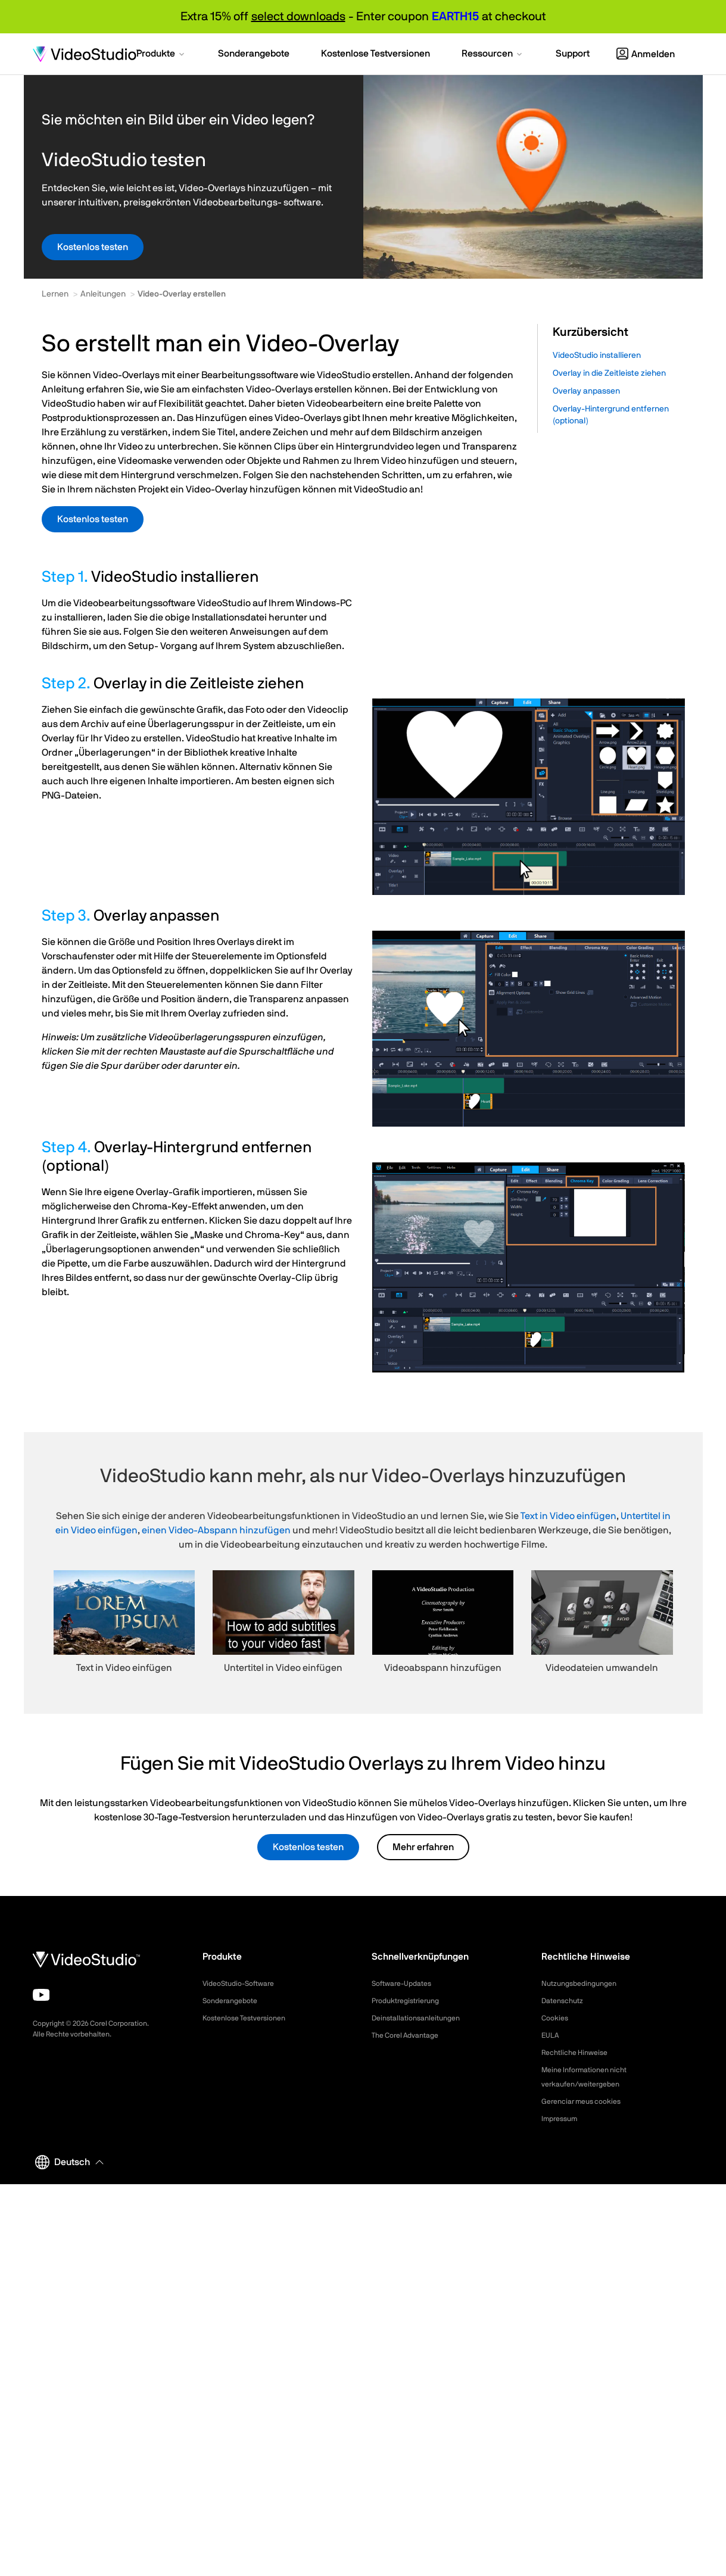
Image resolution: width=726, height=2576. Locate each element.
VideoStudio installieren (597, 355)
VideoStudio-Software (243, 1983)
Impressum (562, 2119)
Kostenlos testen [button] (92, 247)
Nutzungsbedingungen (584, 1983)
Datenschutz (565, 2001)
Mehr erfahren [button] (423, 1847)
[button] (161, 54)
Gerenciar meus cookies (587, 2101)
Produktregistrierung (411, 2001)
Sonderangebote (234, 2001)
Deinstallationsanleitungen (422, 2018)
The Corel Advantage (411, 2035)
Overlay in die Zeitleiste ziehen (609, 373)
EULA (551, 2035)
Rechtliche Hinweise (579, 2052)
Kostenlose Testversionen (250, 2018)
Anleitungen (103, 294)
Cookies (556, 2018)
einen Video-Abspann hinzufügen (216, 1530)
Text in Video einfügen (568, 1516)
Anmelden (645, 54)
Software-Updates (406, 1983)
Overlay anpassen (586, 391)
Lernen (55, 294)
